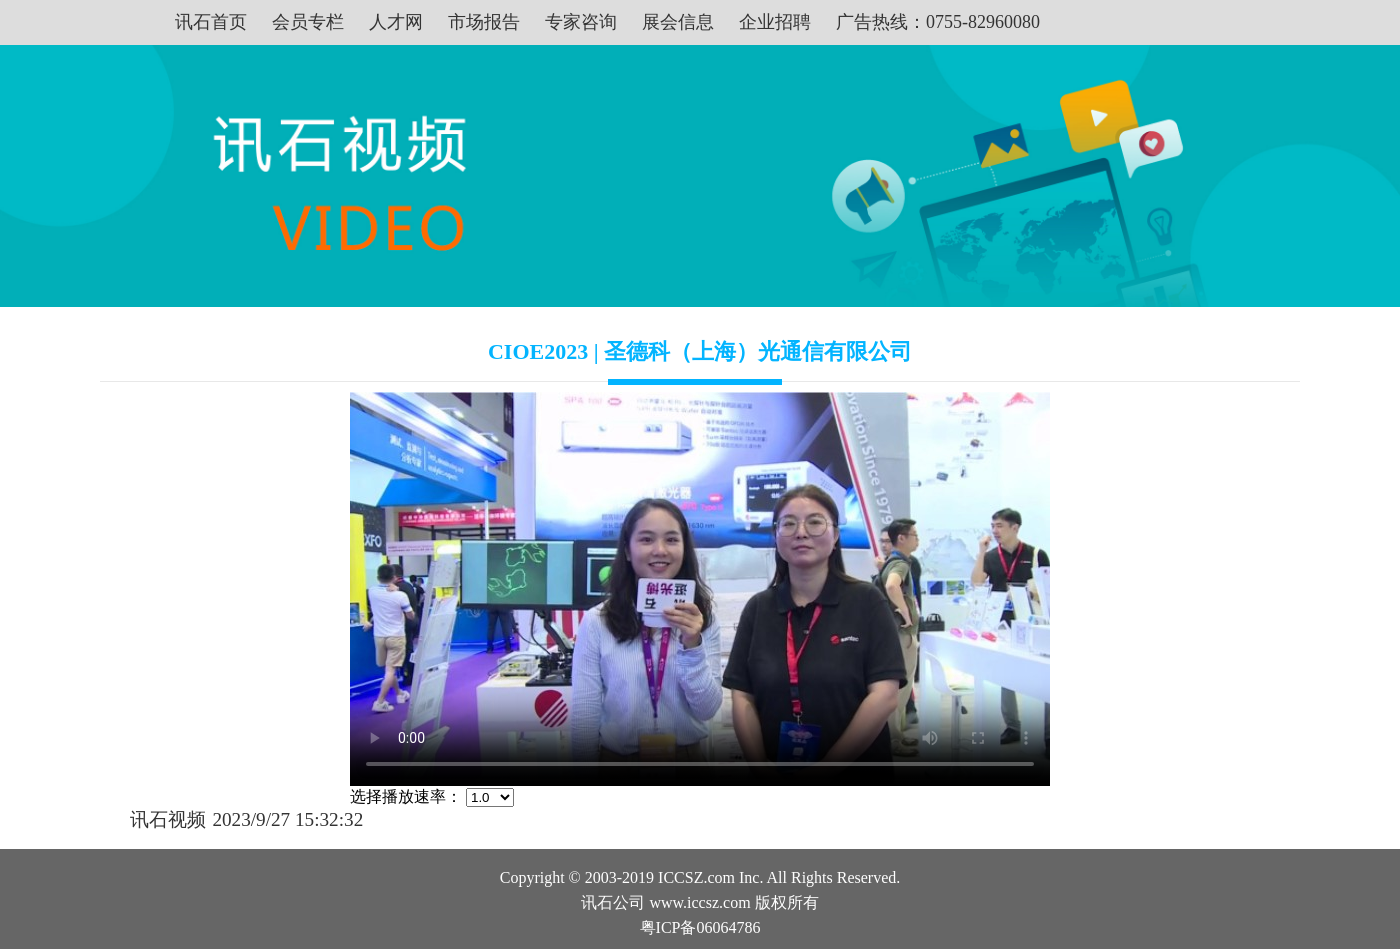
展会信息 (678, 22)
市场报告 (484, 22)
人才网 (396, 22)
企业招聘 (775, 22)
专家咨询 (581, 22)
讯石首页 (211, 22)
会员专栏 (308, 22)
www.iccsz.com (699, 902)
